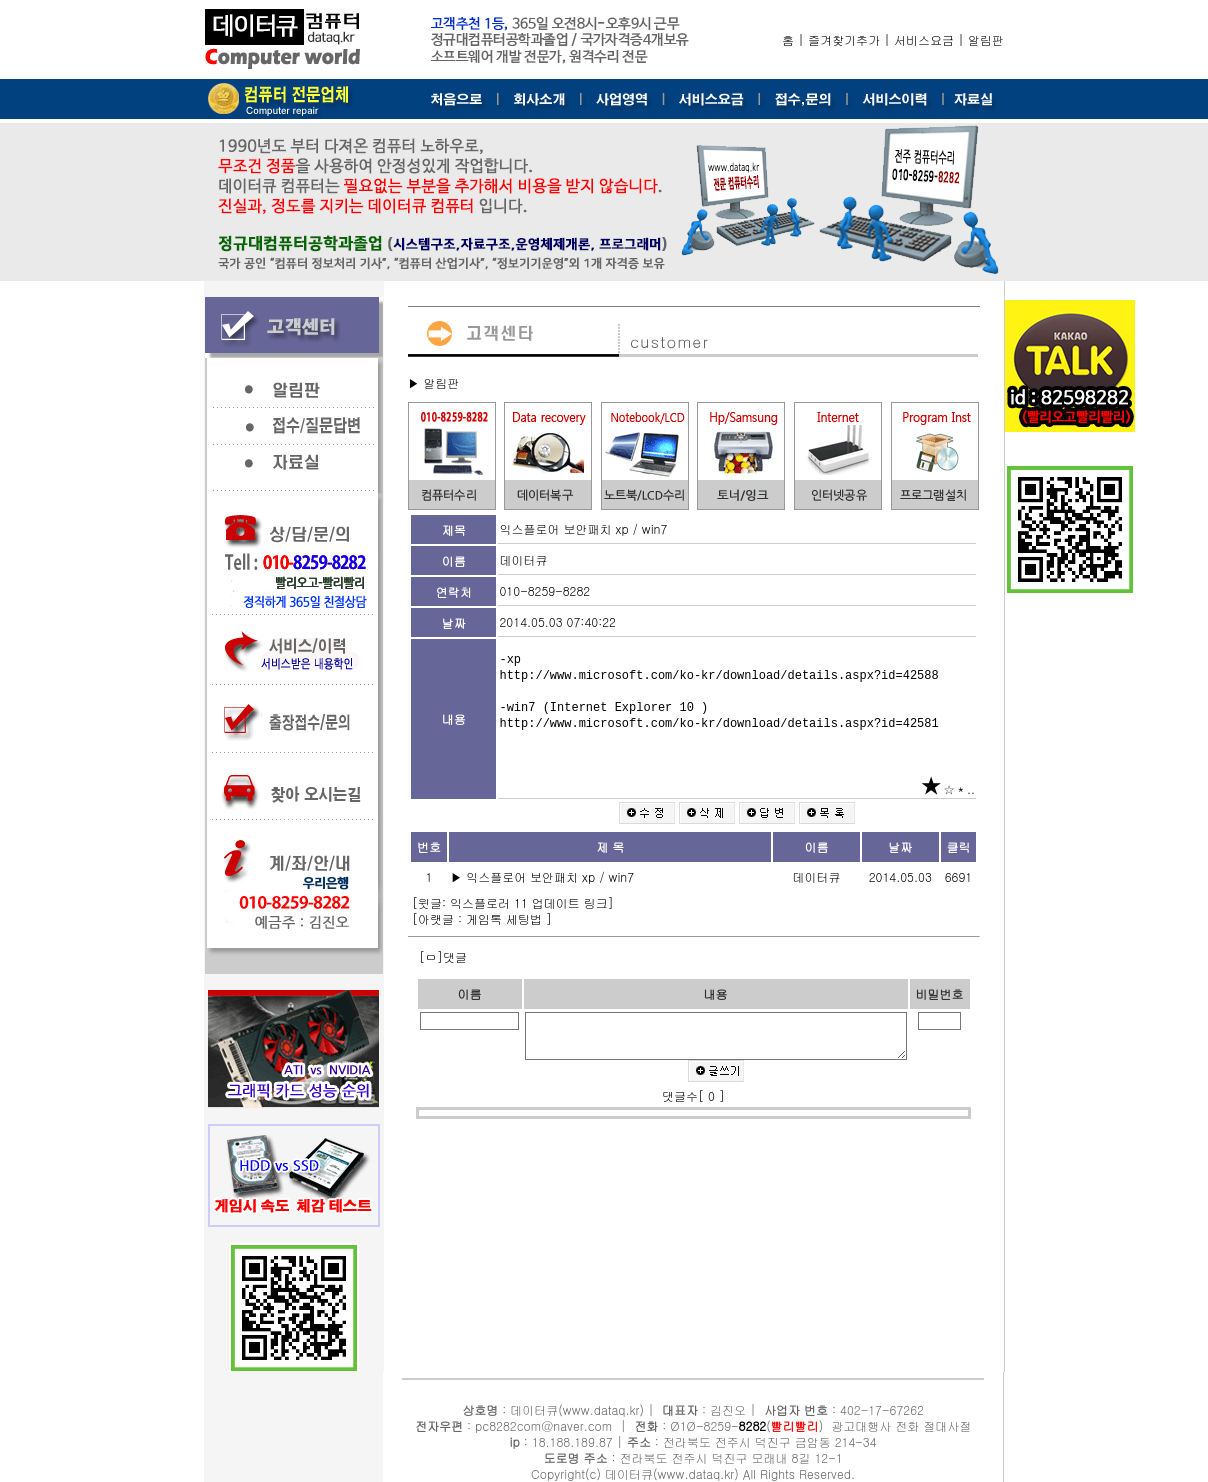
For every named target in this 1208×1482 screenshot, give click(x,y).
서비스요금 (924, 39)
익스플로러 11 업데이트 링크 (529, 902)
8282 (753, 1425)
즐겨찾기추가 (844, 39)
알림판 (986, 39)
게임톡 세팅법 (506, 918)
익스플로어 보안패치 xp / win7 (552, 876)
